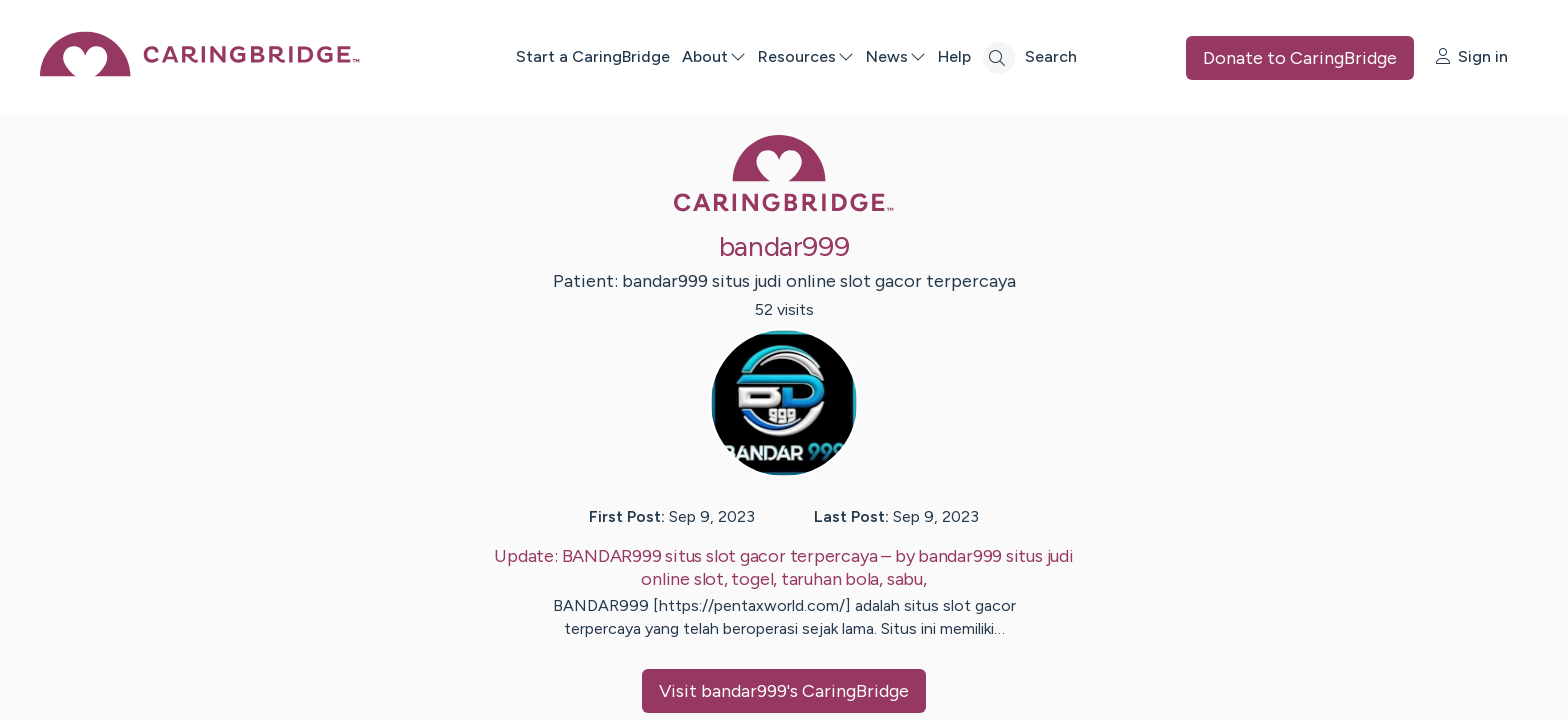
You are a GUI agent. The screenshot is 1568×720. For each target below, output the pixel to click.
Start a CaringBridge (593, 56)
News (896, 56)
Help (954, 56)
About (714, 56)
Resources (806, 56)
